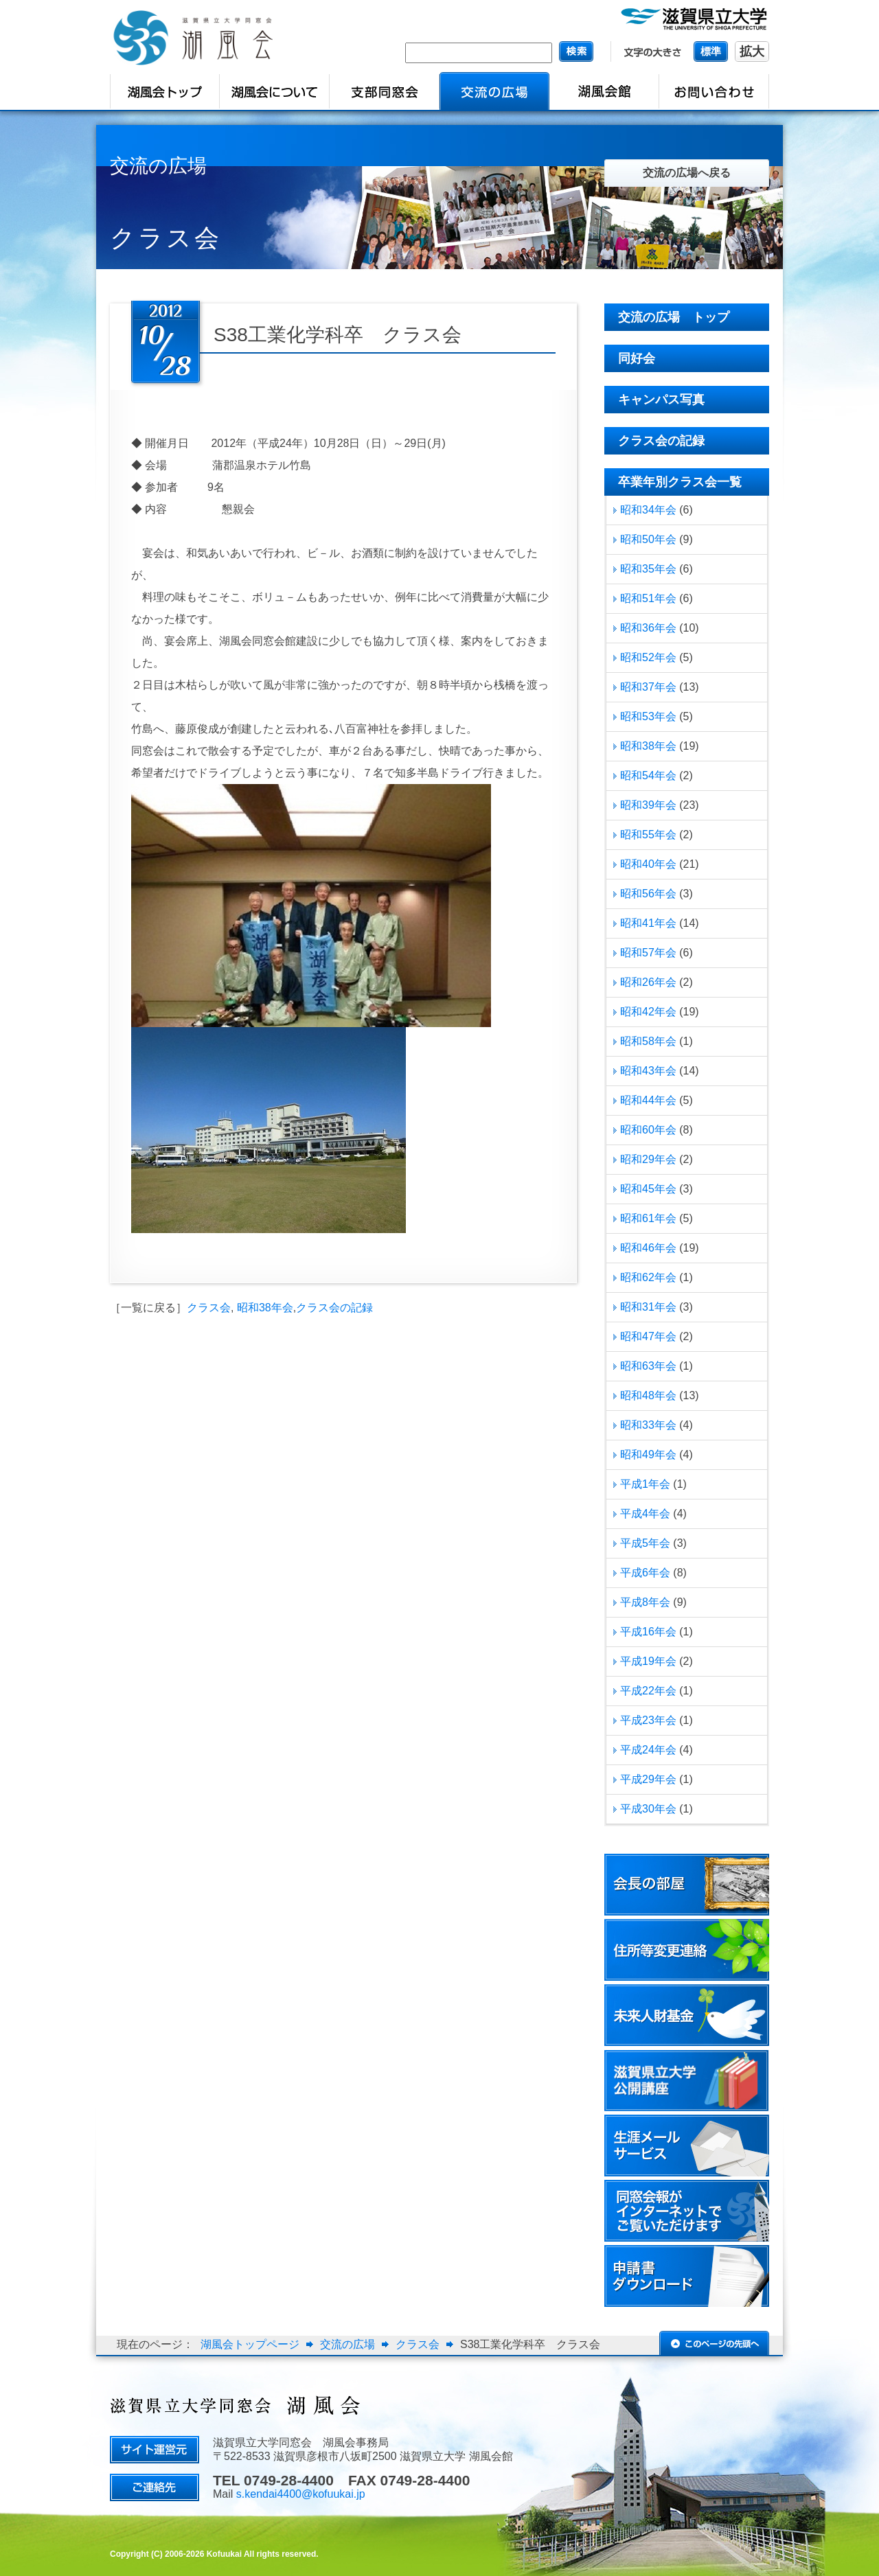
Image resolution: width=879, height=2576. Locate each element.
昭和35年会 (648, 569)
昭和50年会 (648, 539)
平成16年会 (648, 1631)
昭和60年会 (648, 1130)
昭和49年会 (648, 1454)
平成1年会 (645, 1484)
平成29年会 (648, 1779)
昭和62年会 (648, 1277)
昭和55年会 (648, 834)
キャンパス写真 (661, 399)
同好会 (636, 358)
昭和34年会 (648, 510)
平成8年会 (645, 1602)
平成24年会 (648, 1750)
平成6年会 (645, 1572)
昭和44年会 (648, 1100)
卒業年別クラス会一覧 (680, 482)
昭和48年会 (648, 1395)
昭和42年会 (648, 1011)
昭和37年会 (648, 687)
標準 (710, 51)
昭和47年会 (648, 1336)
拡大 (752, 51)
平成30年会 (648, 1809)
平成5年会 (645, 1543)
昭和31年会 (648, 1307)
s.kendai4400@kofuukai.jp (300, 2494)
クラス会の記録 (334, 1307)
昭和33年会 (648, 1425)
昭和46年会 (648, 1248)
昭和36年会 (648, 628)
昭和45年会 (648, 1189)
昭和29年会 (648, 1159)
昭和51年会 (648, 598)
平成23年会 (648, 1720)
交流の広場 (347, 2344)
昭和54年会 (648, 775)
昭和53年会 (648, 716)
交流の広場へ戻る (687, 173)
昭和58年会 (648, 1041)
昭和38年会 (265, 1307)
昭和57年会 (648, 952)
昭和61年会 (648, 1218)
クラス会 (209, 1307)
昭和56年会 (648, 893)
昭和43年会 (648, 1071)
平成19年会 (648, 1661)
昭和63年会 (648, 1366)
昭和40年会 (648, 864)
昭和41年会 (648, 923)
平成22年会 (648, 1691)
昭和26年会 (648, 982)
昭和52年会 (648, 657)
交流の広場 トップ (673, 317)
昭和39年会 (648, 805)
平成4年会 (645, 1513)
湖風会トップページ (250, 2344)
